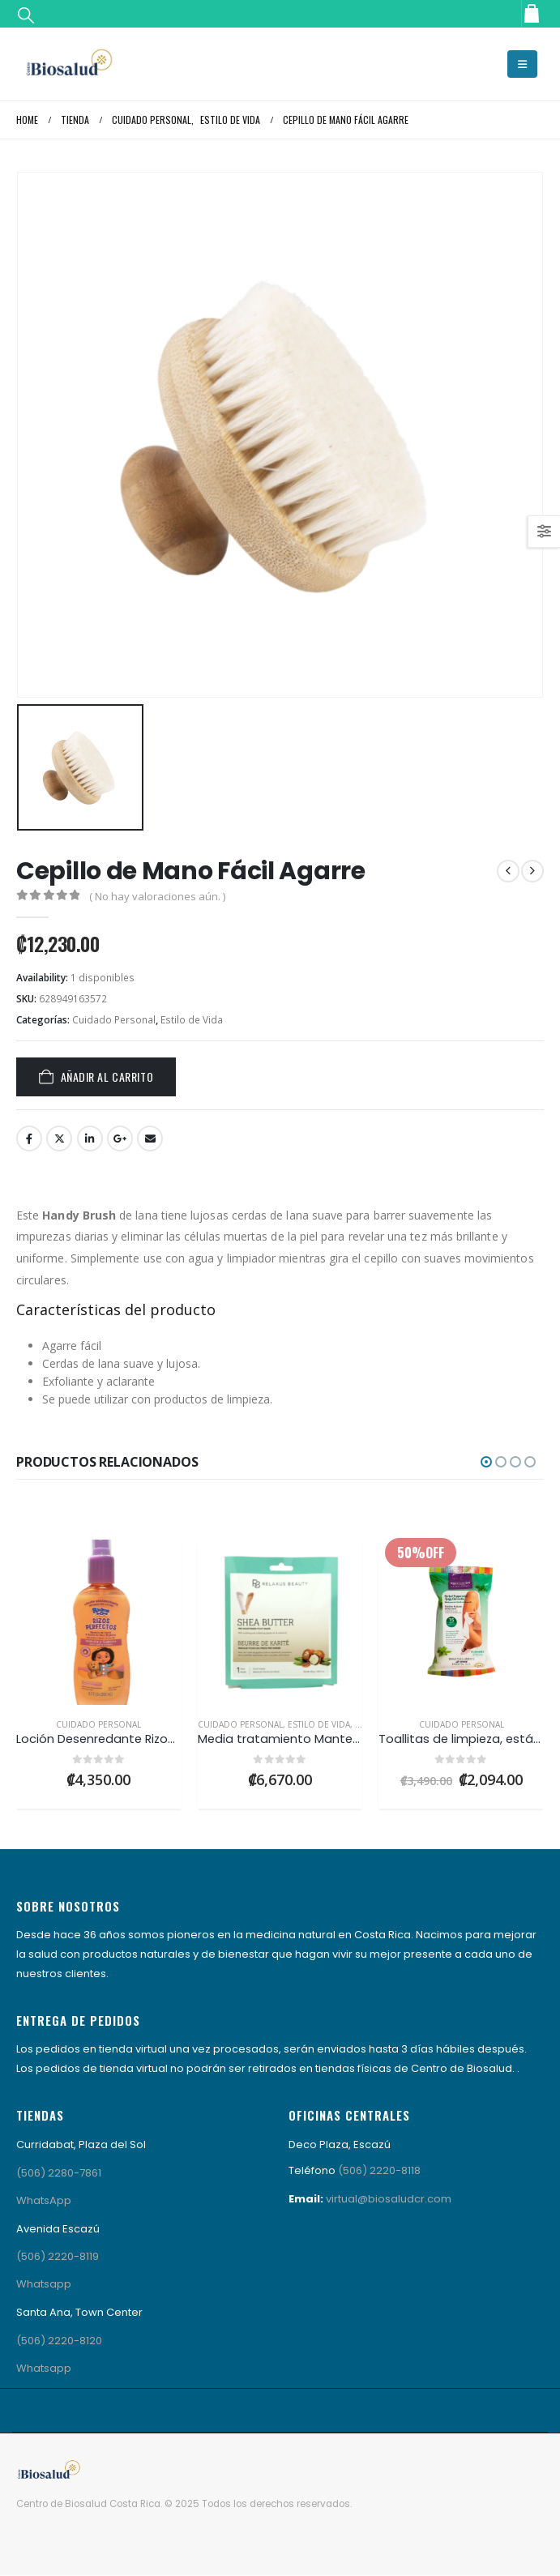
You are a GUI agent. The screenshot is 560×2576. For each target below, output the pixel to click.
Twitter (59, 1138)
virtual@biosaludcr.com (388, 2198)
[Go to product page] (99, 1622)
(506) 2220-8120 (59, 2340)
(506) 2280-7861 (58, 2173)
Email (150, 1138)
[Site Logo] (68, 64)
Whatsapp (43, 2284)
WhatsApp (43, 2200)
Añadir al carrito (107, 1076)
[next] (532, 871)
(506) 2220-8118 (379, 2170)
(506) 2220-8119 (57, 2256)
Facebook (29, 1138)
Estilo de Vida (191, 1020)
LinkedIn (90, 1138)
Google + (120, 1138)
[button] (26, 14)
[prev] (508, 871)
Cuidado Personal (114, 1020)
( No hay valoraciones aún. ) (157, 896)
